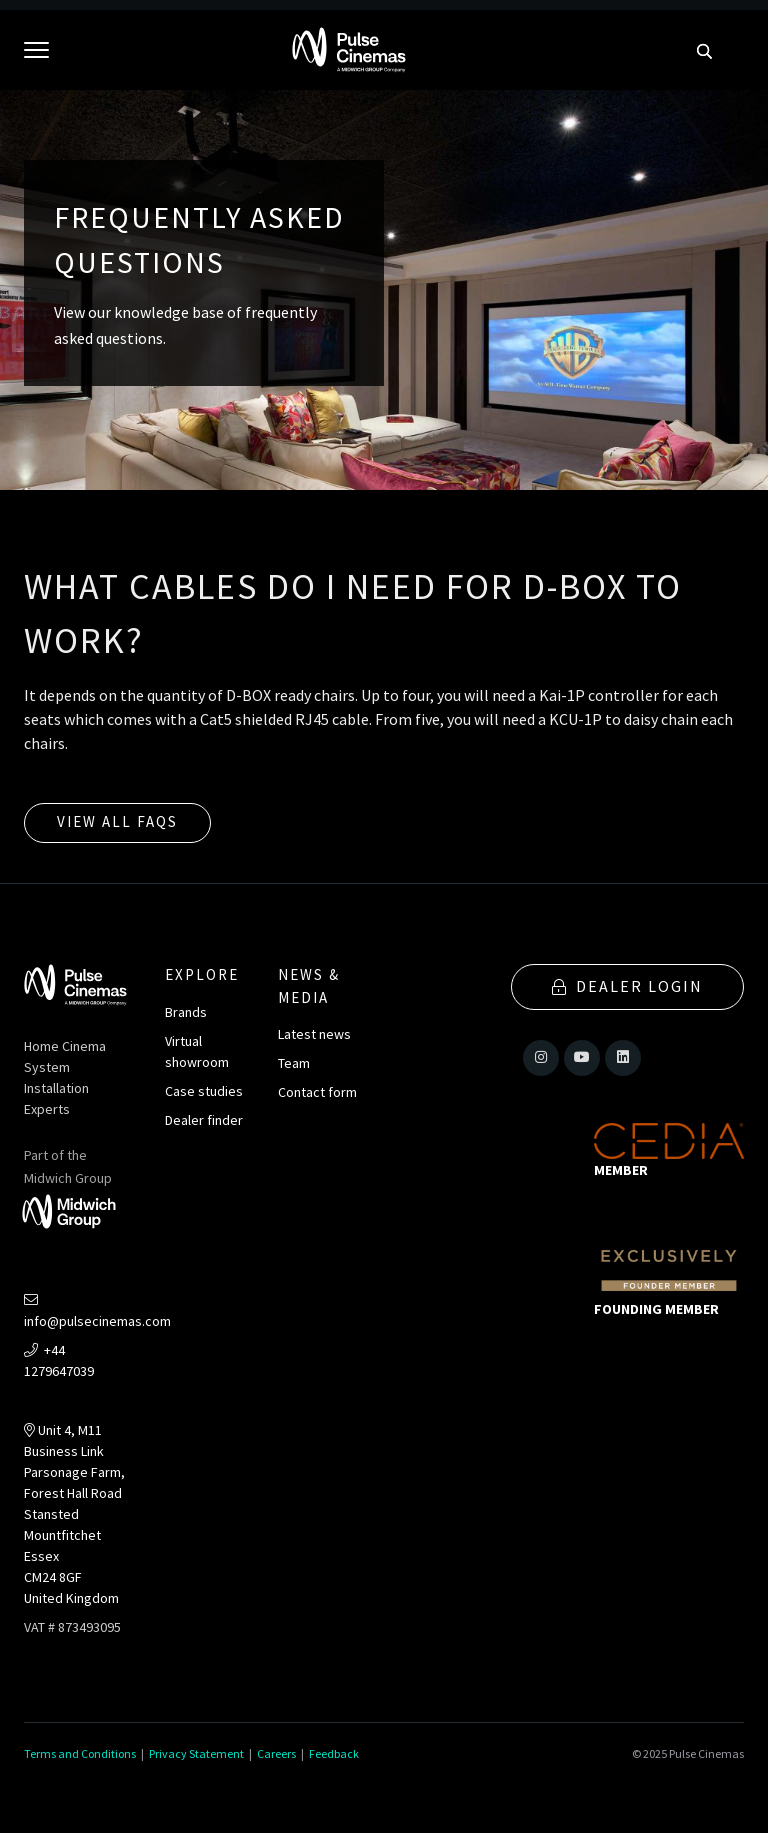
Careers (276, 1753)
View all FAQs (117, 821)
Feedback (334, 1753)
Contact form (317, 1092)
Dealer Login (627, 986)
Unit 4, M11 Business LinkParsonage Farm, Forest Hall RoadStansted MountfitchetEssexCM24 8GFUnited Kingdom (74, 1514)
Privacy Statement (196, 1753)
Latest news (314, 1034)
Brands (186, 1012)
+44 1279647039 (59, 1360)
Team (294, 1063)
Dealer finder (204, 1120)
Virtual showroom (197, 1051)
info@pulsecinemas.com (97, 1312)
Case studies (204, 1091)
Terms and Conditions (80, 1753)
